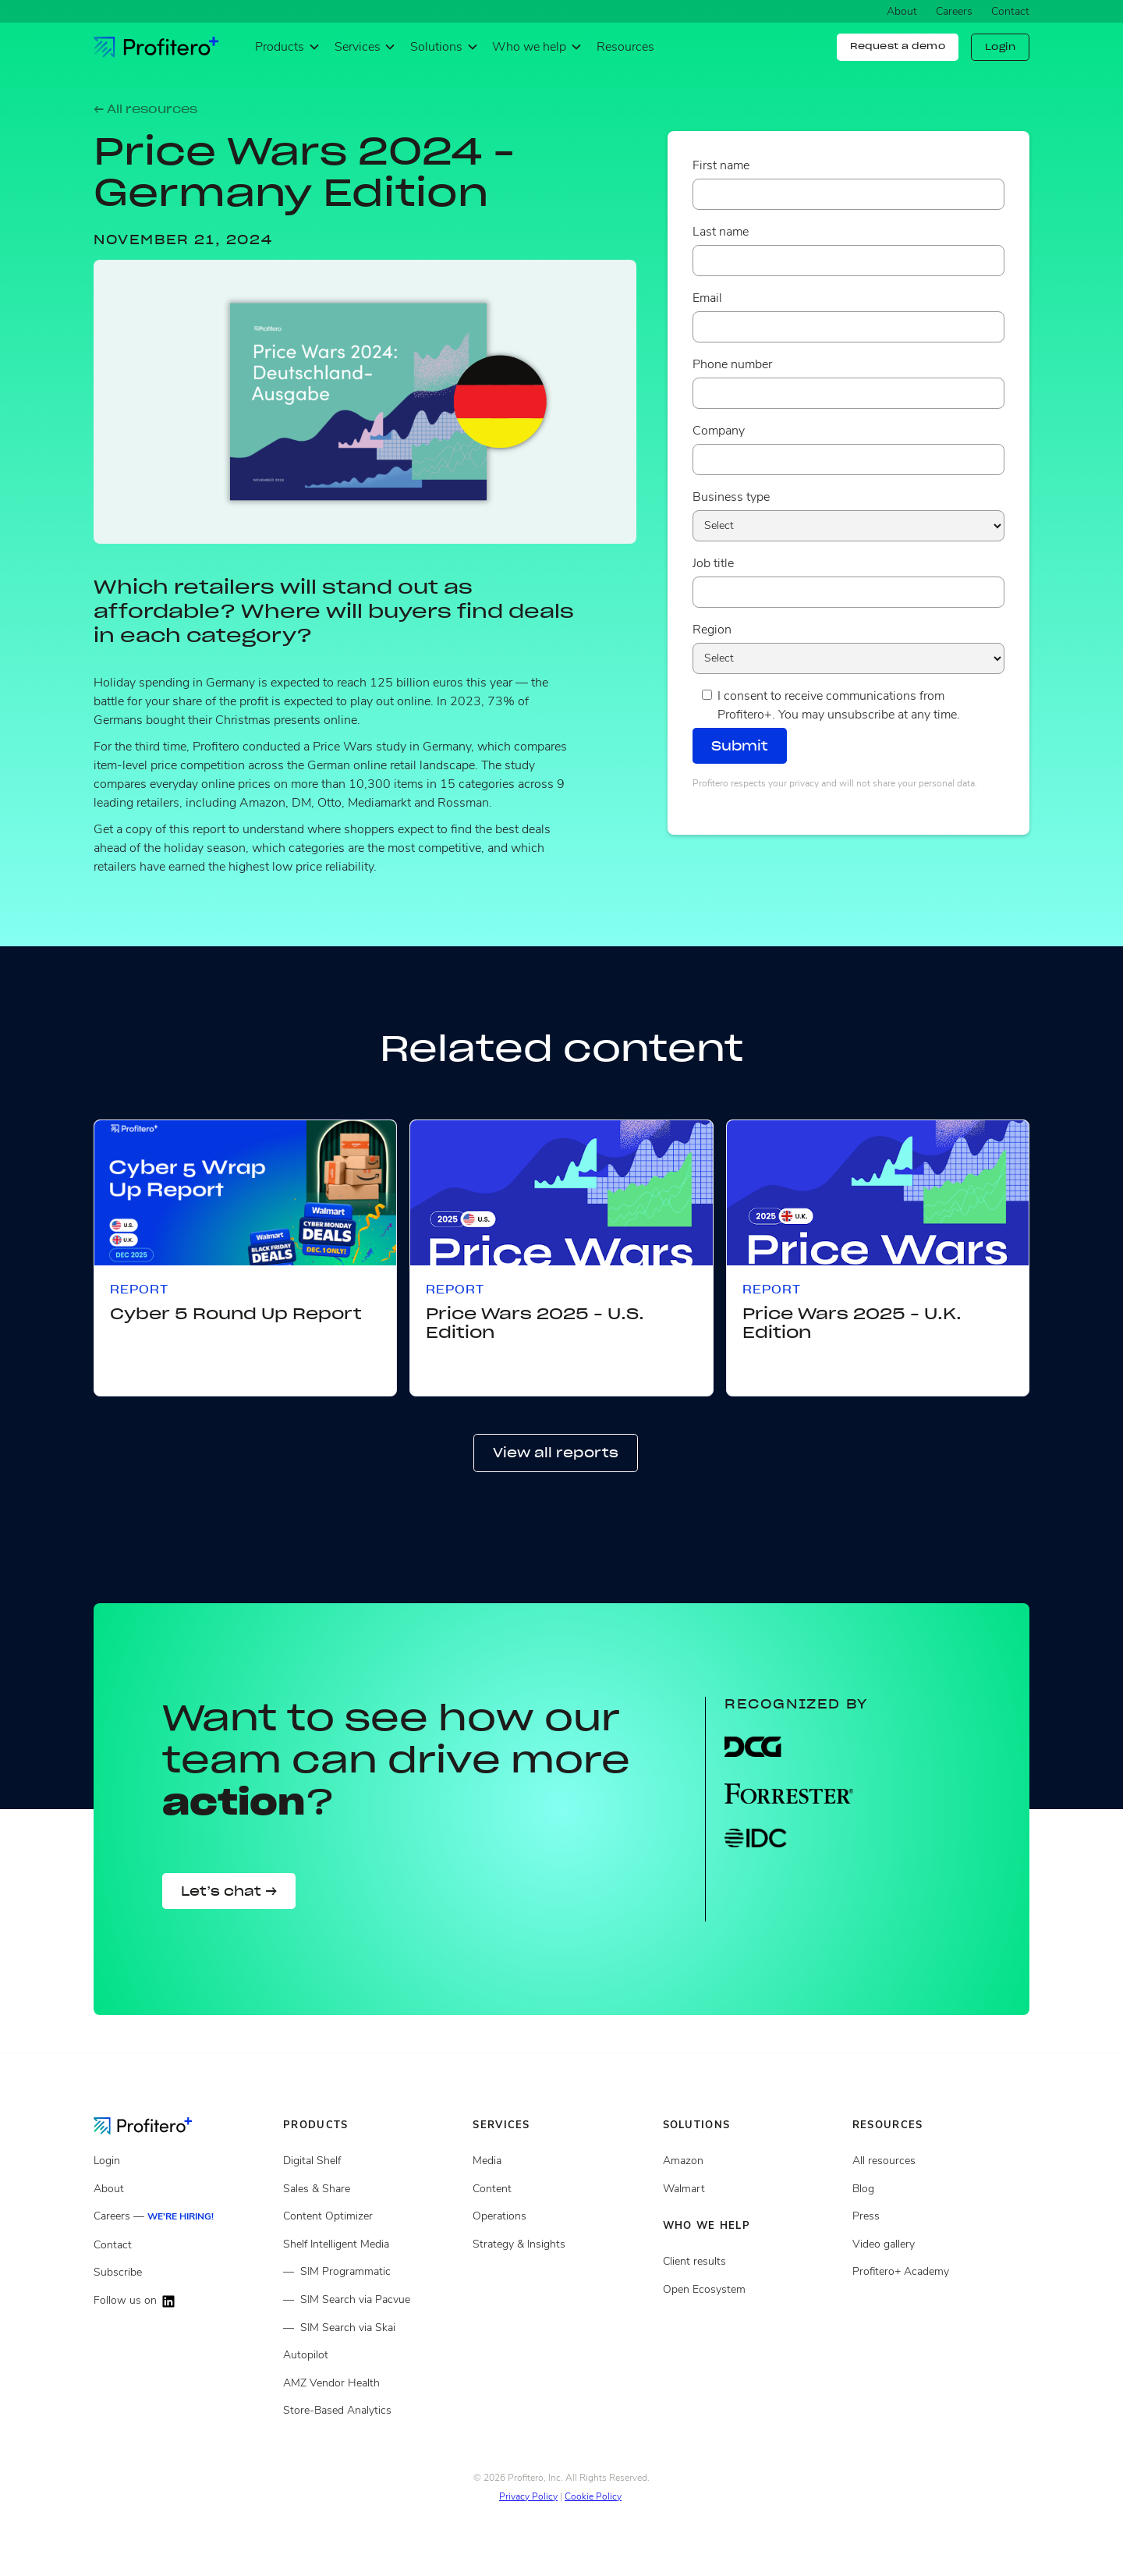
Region (712, 629)
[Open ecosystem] (751, 2161)
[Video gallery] (940, 2244)
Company (719, 430)
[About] (182, 2189)
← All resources (145, 109)
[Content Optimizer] (371, 2216)
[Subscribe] (182, 2272)
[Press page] (940, 2216)
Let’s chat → (229, 1891)
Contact (1010, 11)
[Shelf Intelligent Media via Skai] (371, 2328)
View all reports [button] (555, 1452)
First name (721, 165)
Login (1000, 46)
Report (139, 1289)
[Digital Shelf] (371, 2161)
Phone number (732, 364)
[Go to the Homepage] (155, 2125)
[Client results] (751, 2189)
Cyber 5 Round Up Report (236, 1313)
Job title (713, 563)
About (902, 11)
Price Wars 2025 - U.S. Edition (535, 1323)
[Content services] (561, 2189)
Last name (721, 231)
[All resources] (940, 2161)
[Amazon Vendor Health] (371, 2383)
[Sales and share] (371, 2189)
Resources (625, 46)
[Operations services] (561, 2216)
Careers (954, 11)
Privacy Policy (528, 2496)
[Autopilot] (371, 2355)
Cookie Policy (593, 2496)
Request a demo (897, 46)
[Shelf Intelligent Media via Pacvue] (371, 2300)
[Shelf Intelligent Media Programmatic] (371, 2272)
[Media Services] (561, 2161)
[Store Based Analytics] (371, 2410)
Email (707, 298)
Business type (731, 497)
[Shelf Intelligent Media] (371, 2244)
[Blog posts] (940, 2189)
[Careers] (182, 2217)
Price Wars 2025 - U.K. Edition (852, 1323)
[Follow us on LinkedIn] (182, 2301)
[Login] (182, 2161)
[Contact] (182, 2245)
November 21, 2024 (183, 239)
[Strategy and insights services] (561, 2244)
